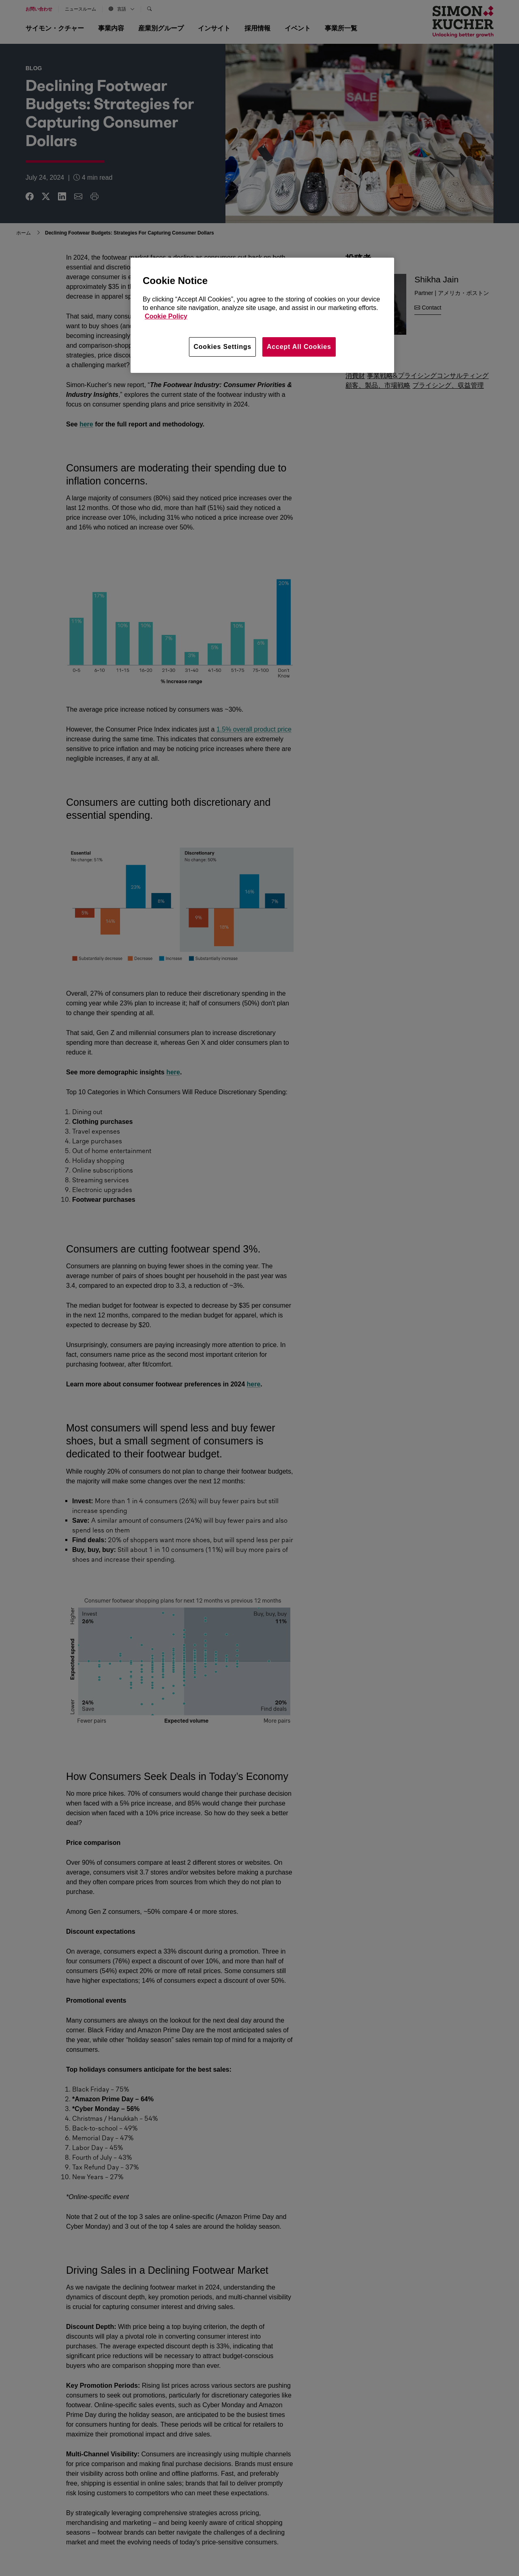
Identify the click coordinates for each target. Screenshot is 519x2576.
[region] (262, 315)
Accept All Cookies (299, 346)
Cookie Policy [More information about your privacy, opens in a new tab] (166, 316)
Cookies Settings (222, 346)
